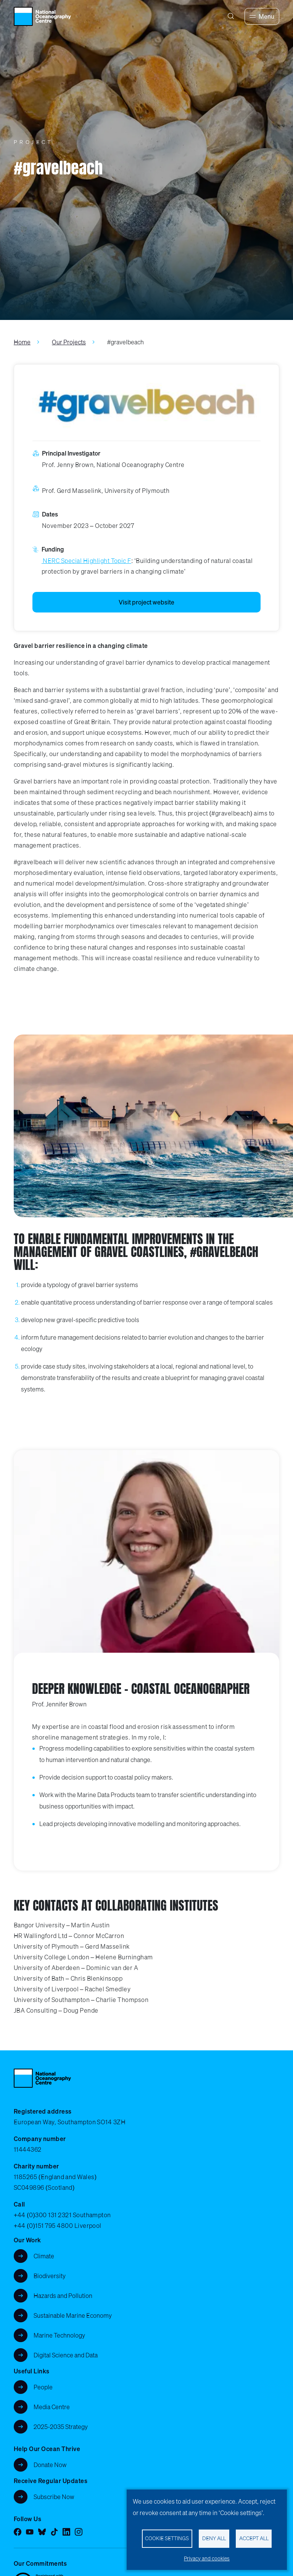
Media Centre (52, 2407)
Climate (44, 2256)
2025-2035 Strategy (61, 2426)
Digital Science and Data (66, 2355)
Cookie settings (167, 2538)
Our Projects (69, 342)
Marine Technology (59, 2335)
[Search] (230, 16)
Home (22, 342)
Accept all (254, 2538)
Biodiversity (50, 2276)
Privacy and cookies (207, 2558)
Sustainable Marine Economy (73, 2315)
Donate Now (50, 2465)
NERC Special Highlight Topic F (86, 560)
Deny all (214, 2538)
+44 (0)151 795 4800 (43, 2225)
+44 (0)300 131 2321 (42, 2215)
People (43, 2387)
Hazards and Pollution (63, 2295)
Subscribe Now (54, 2497)
